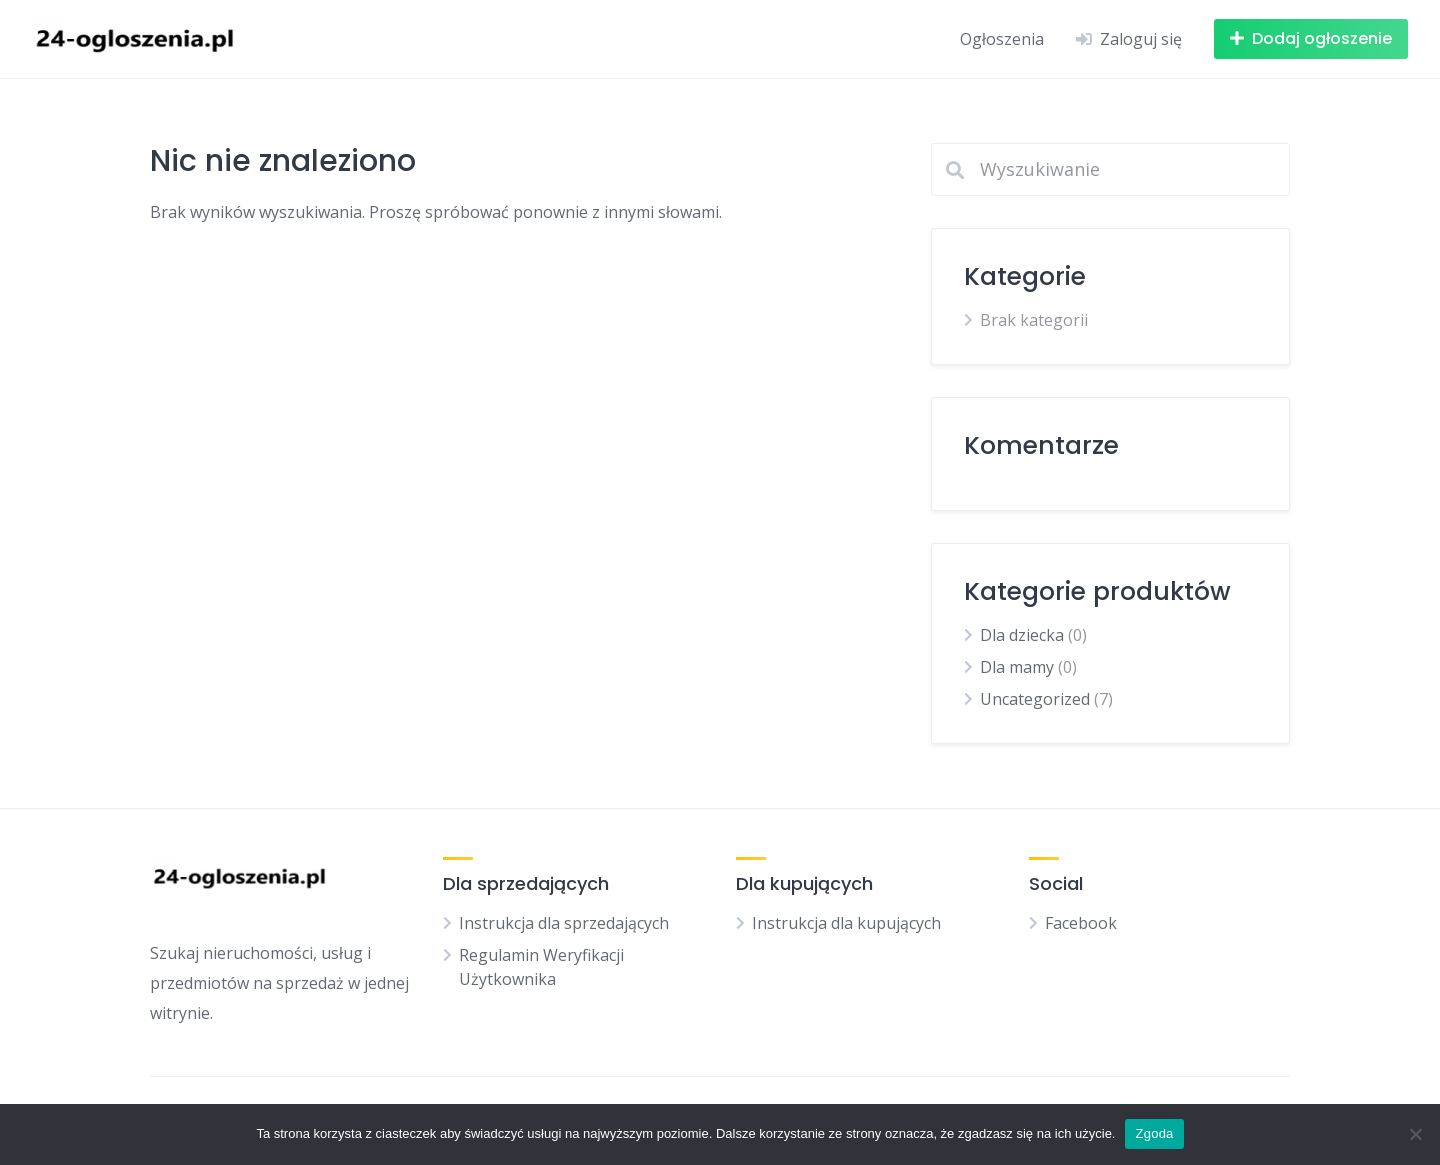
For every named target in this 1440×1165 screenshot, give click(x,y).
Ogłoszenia (1002, 39)
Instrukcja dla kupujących (846, 923)
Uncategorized (1035, 699)
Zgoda (1154, 1133)
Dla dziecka (1022, 635)
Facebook (1081, 923)
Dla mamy (1017, 667)
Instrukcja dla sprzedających (564, 923)
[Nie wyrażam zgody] (1415, 1134)
